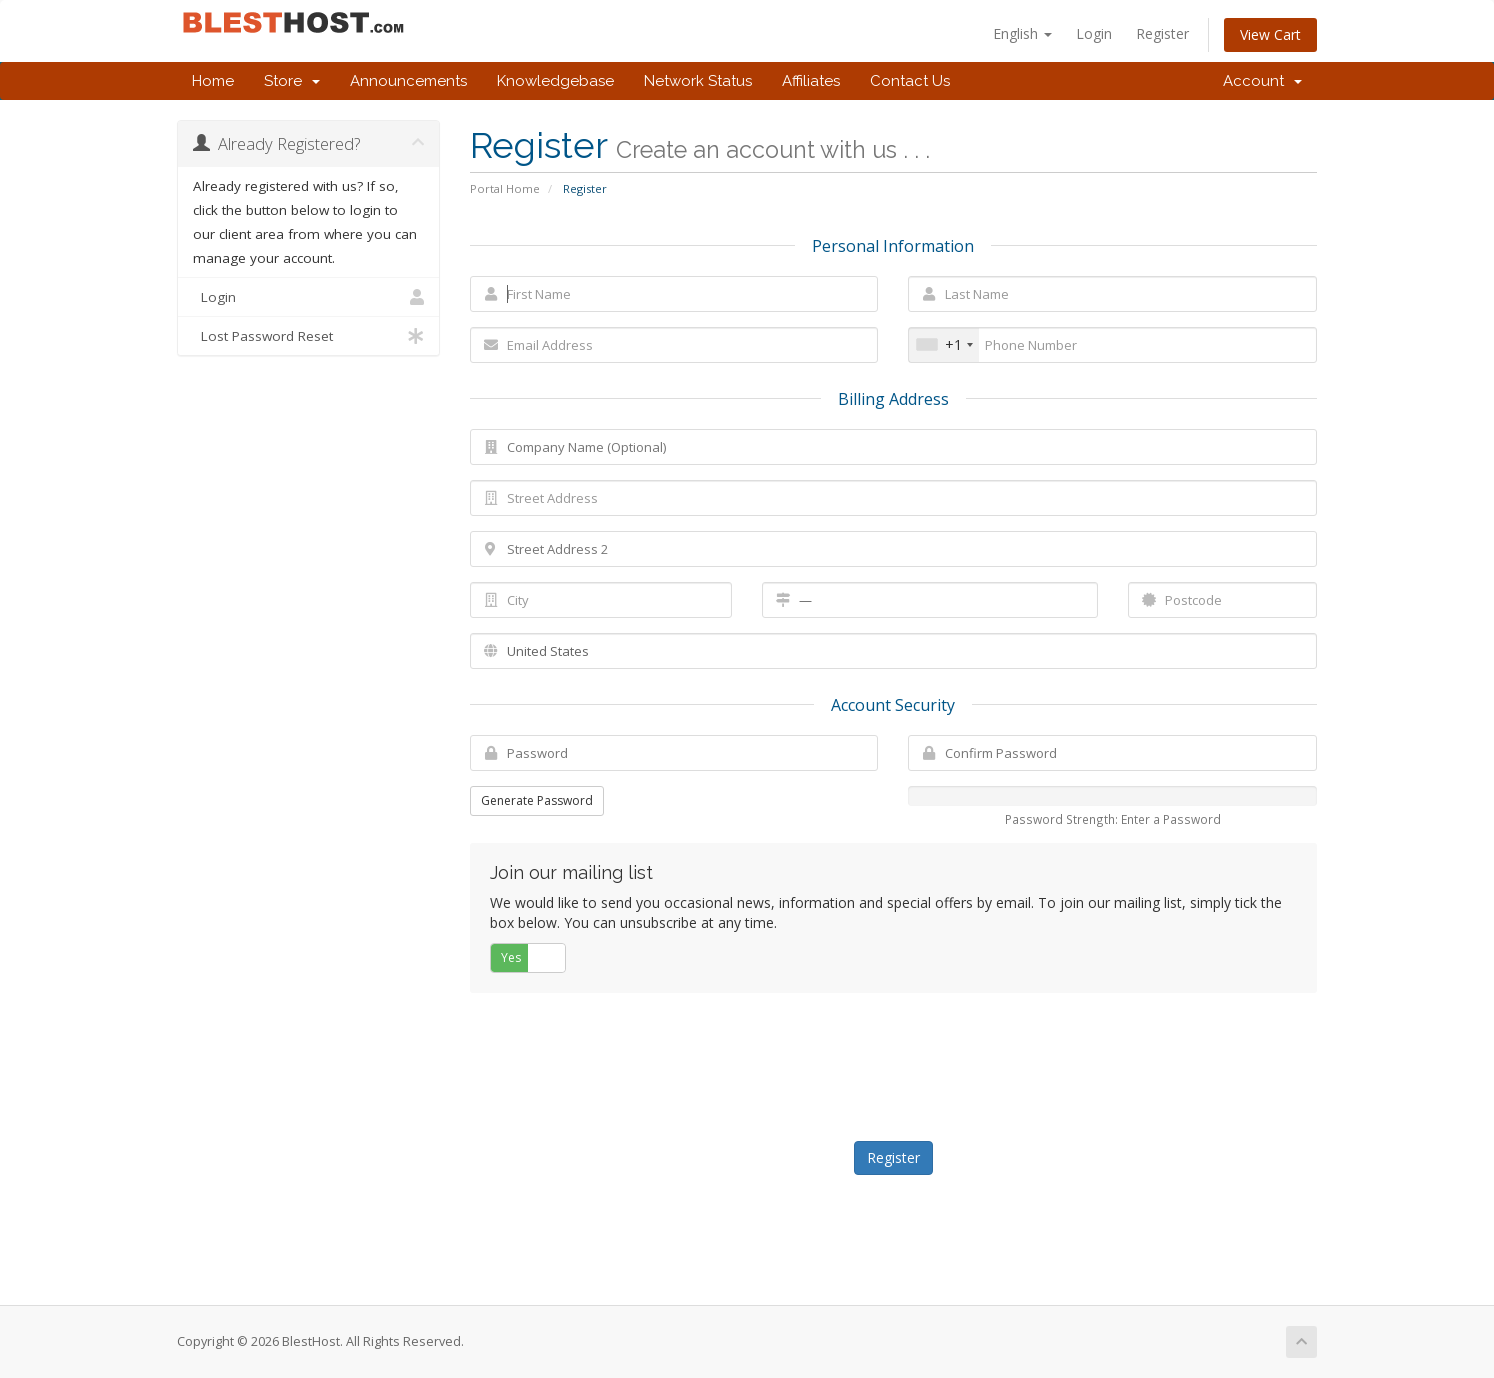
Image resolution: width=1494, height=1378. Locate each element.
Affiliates (811, 81)
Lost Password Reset (308, 336)
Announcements (408, 81)
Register (1162, 33)
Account (1262, 81)
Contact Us (910, 81)
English (1022, 33)
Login (1094, 33)
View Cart (1270, 34)
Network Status (698, 81)
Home (213, 81)
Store (292, 81)
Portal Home (505, 188)
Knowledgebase (555, 81)
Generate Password (537, 800)
